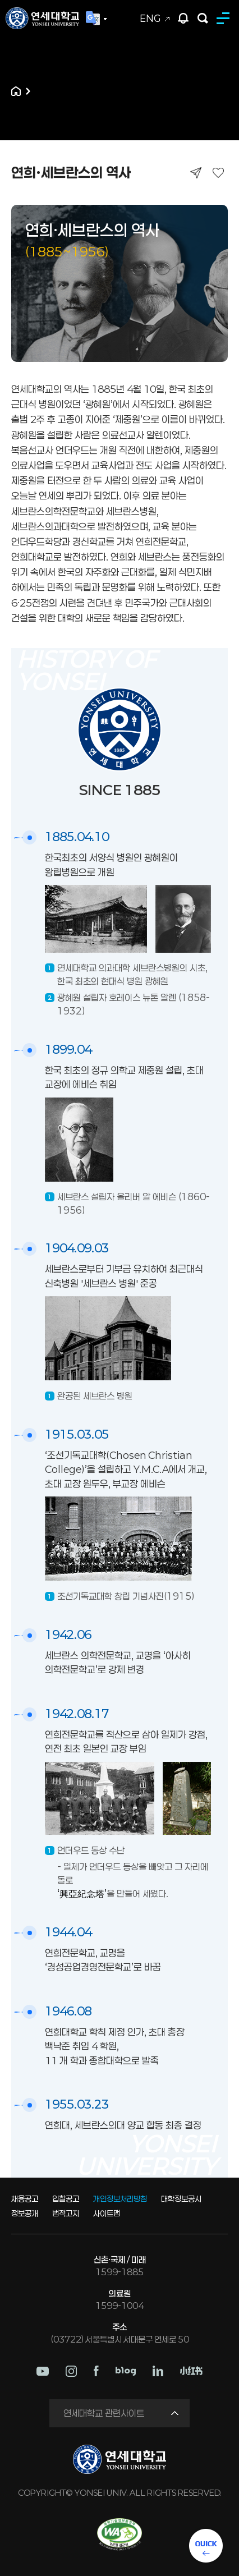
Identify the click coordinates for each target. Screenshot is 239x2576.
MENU (225, 18)
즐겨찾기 (218, 172)
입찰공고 (65, 2198)
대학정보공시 (181, 2198)
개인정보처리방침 (120, 2198)
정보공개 (24, 2213)
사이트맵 (106, 2213)
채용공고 (24, 2198)
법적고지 (65, 2213)
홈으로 (16, 91)
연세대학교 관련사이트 (103, 2413)
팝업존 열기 (183, 18)
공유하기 (195, 172)
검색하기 (202, 18)
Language (96, 18)
